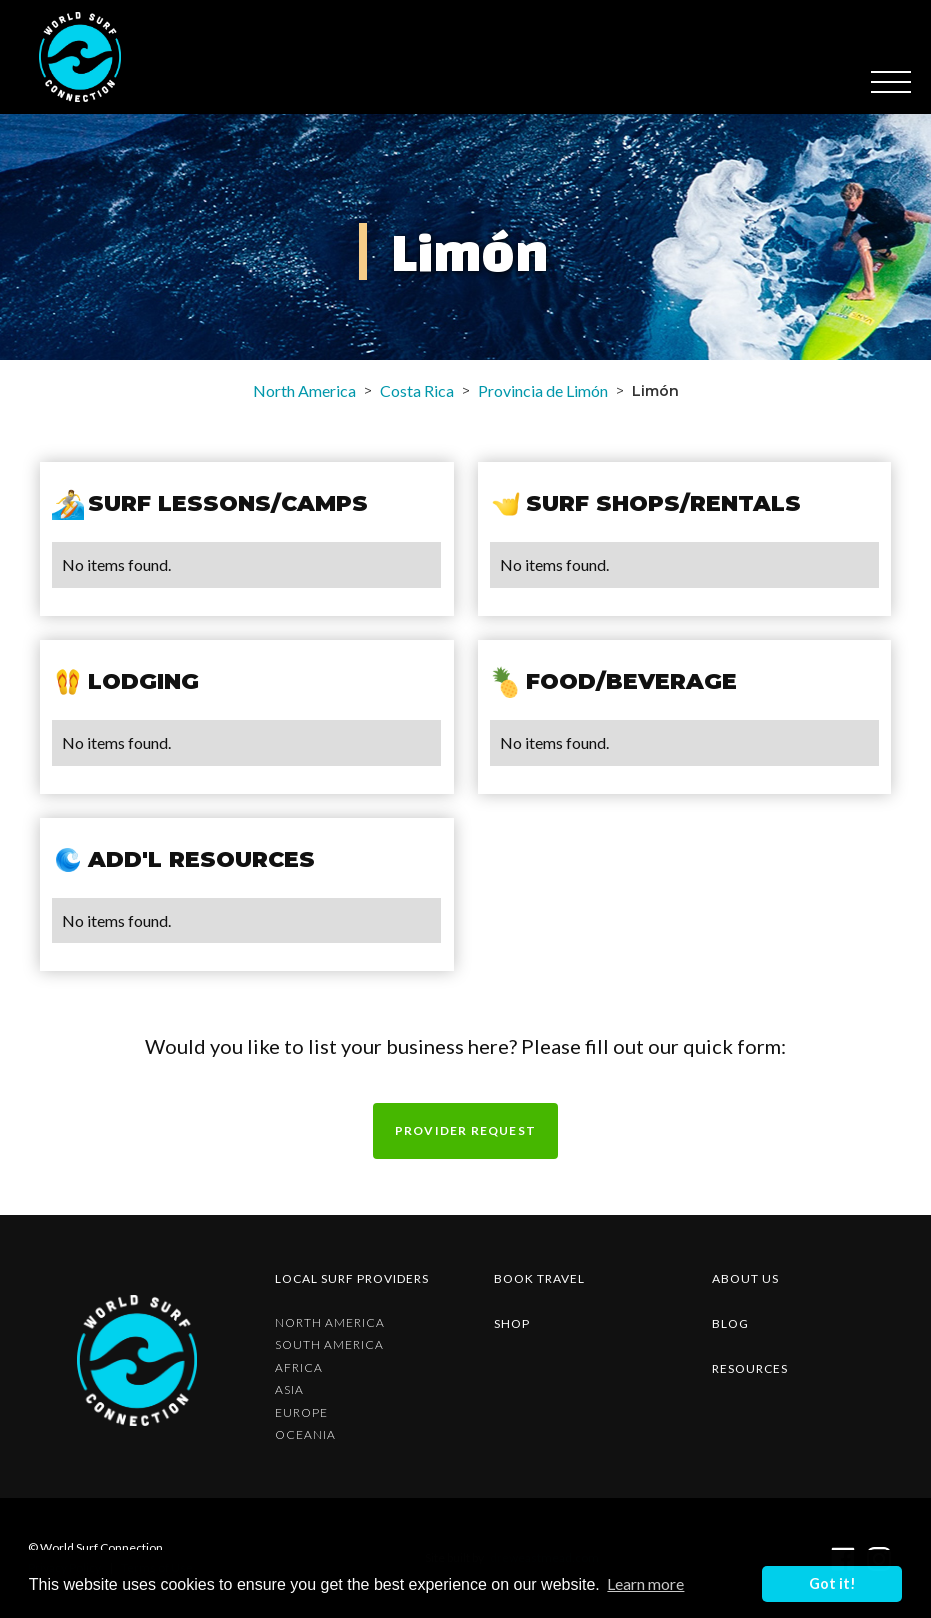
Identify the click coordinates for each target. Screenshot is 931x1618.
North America (304, 390)
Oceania (305, 1435)
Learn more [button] (645, 1583)
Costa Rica (417, 390)
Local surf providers (352, 1278)
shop (512, 1323)
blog (730, 1323)
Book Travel (539, 1278)
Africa (299, 1368)
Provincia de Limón (543, 390)
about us (745, 1278)
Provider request (465, 1130)
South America (329, 1345)
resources (750, 1368)
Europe (301, 1413)
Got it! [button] (832, 1583)
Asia (289, 1390)
